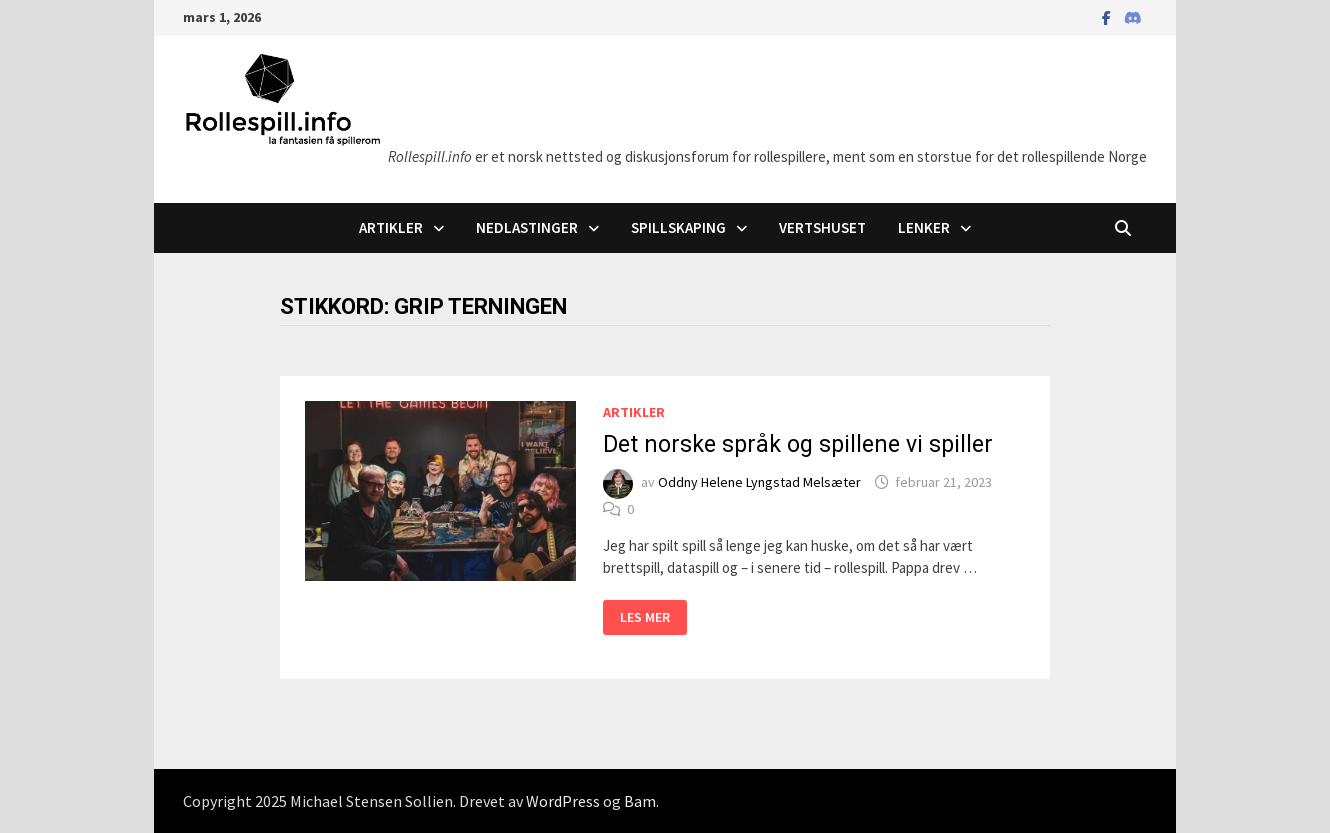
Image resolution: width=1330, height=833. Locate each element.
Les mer (647, 619)
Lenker (924, 227)
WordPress (563, 801)
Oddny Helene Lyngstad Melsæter (759, 482)
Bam (640, 801)
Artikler (391, 227)
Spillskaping (678, 227)
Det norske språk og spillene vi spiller (798, 444)
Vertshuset (822, 227)
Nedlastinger (527, 227)
